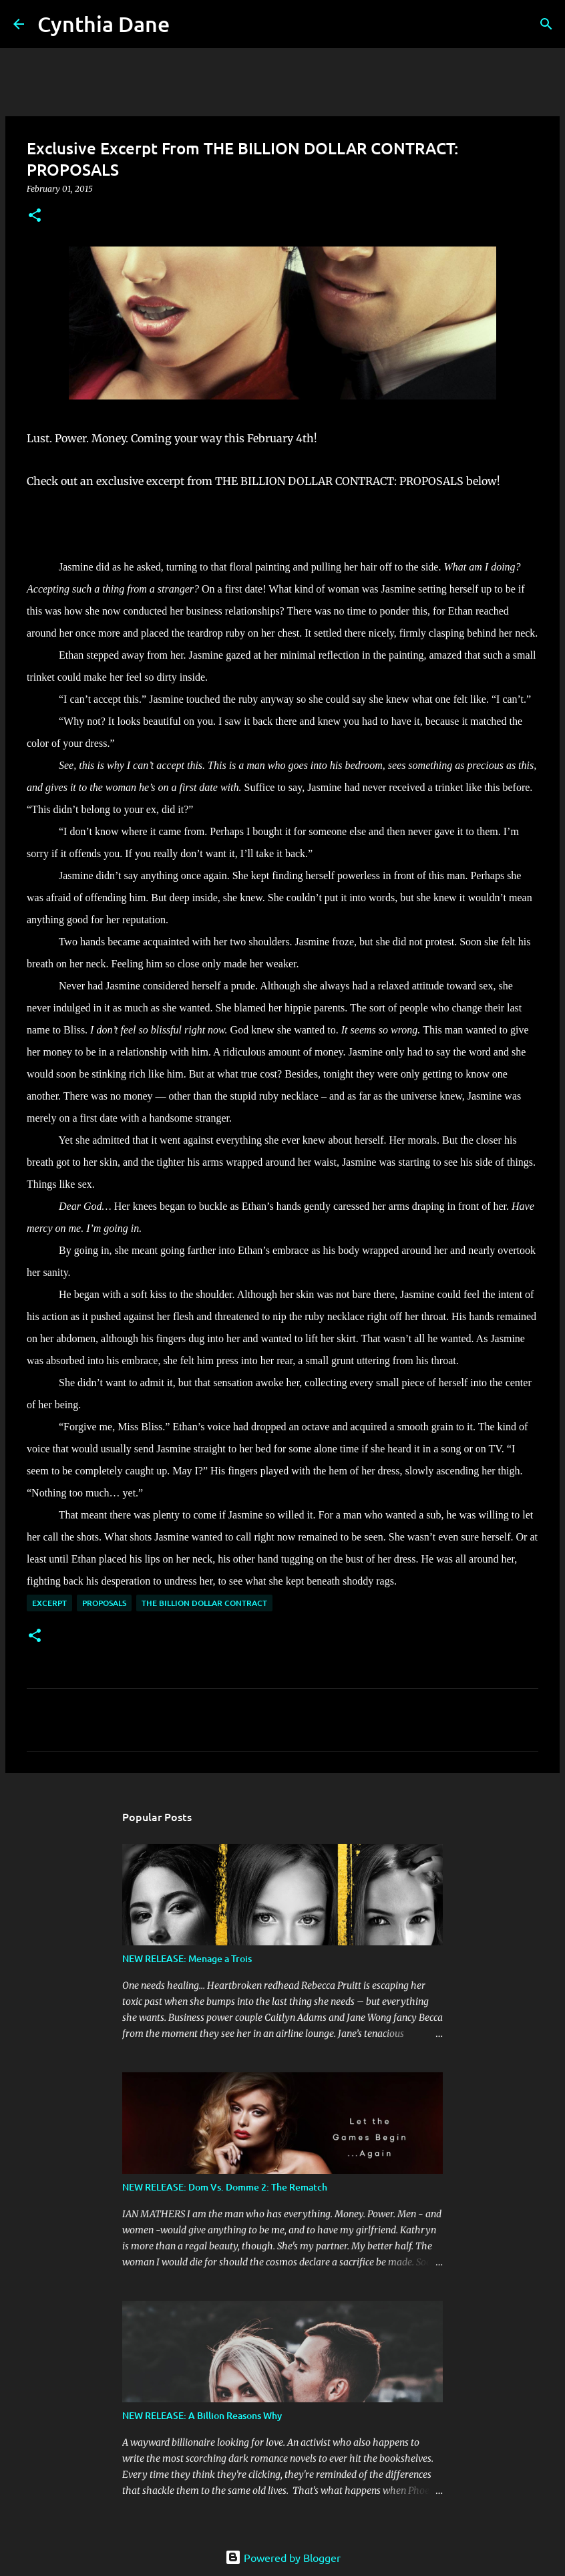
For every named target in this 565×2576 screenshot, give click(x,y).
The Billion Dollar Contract (204, 1603)
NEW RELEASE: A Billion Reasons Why (202, 2415)
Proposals (104, 1603)
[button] (35, 216)
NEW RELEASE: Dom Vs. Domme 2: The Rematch (224, 2187)
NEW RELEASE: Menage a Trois (187, 1958)
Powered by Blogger (283, 2557)
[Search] (188, 24)
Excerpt (49, 1603)
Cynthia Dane (103, 24)
